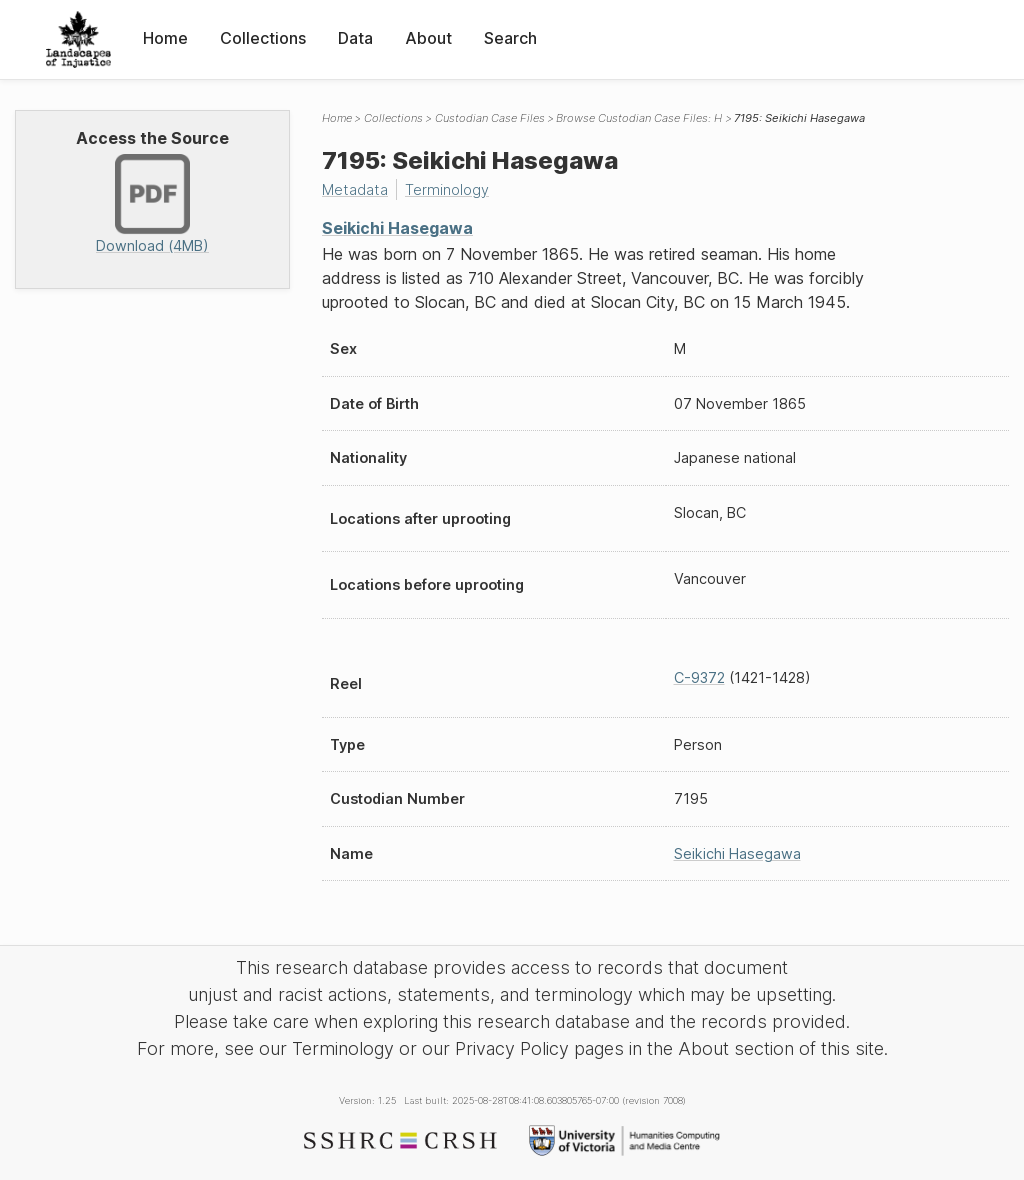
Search (510, 38)
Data (355, 38)
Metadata (355, 189)
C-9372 (699, 677)
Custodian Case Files (490, 118)
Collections (263, 38)
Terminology (447, 189)
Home (165, 38)
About (428, 38)
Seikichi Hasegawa (397, 228)
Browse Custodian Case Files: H (639, 118)
